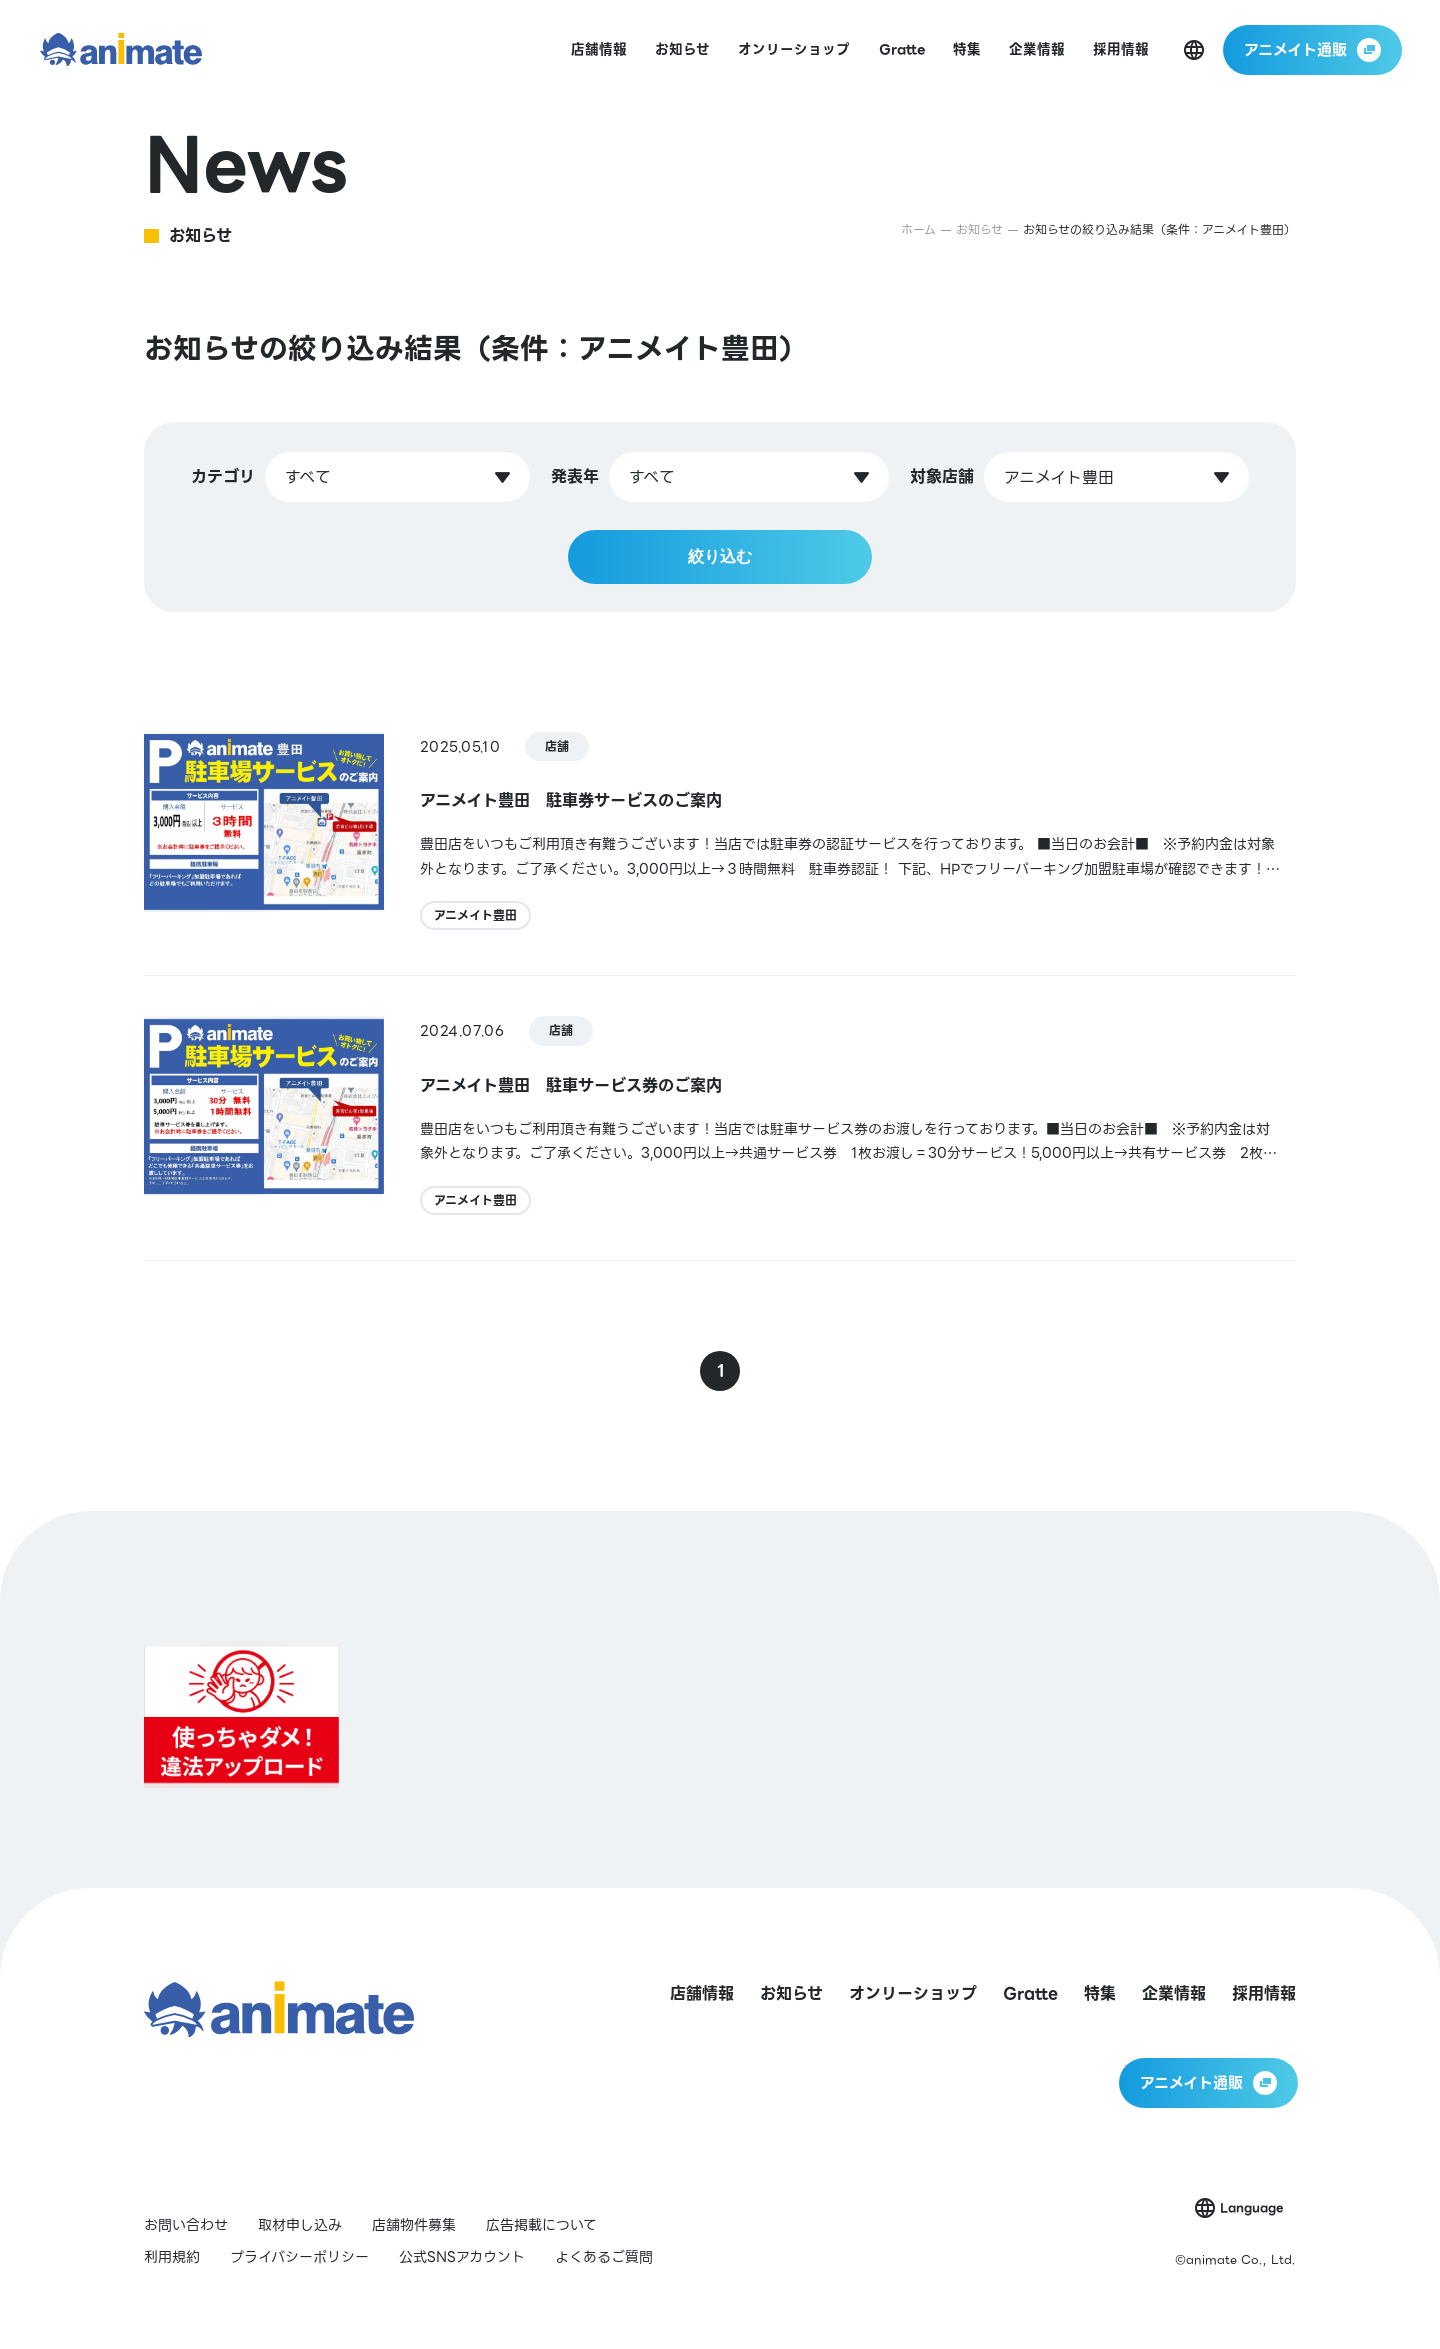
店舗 (557, 746)
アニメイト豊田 (475, 915)
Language (1251, 2207)
